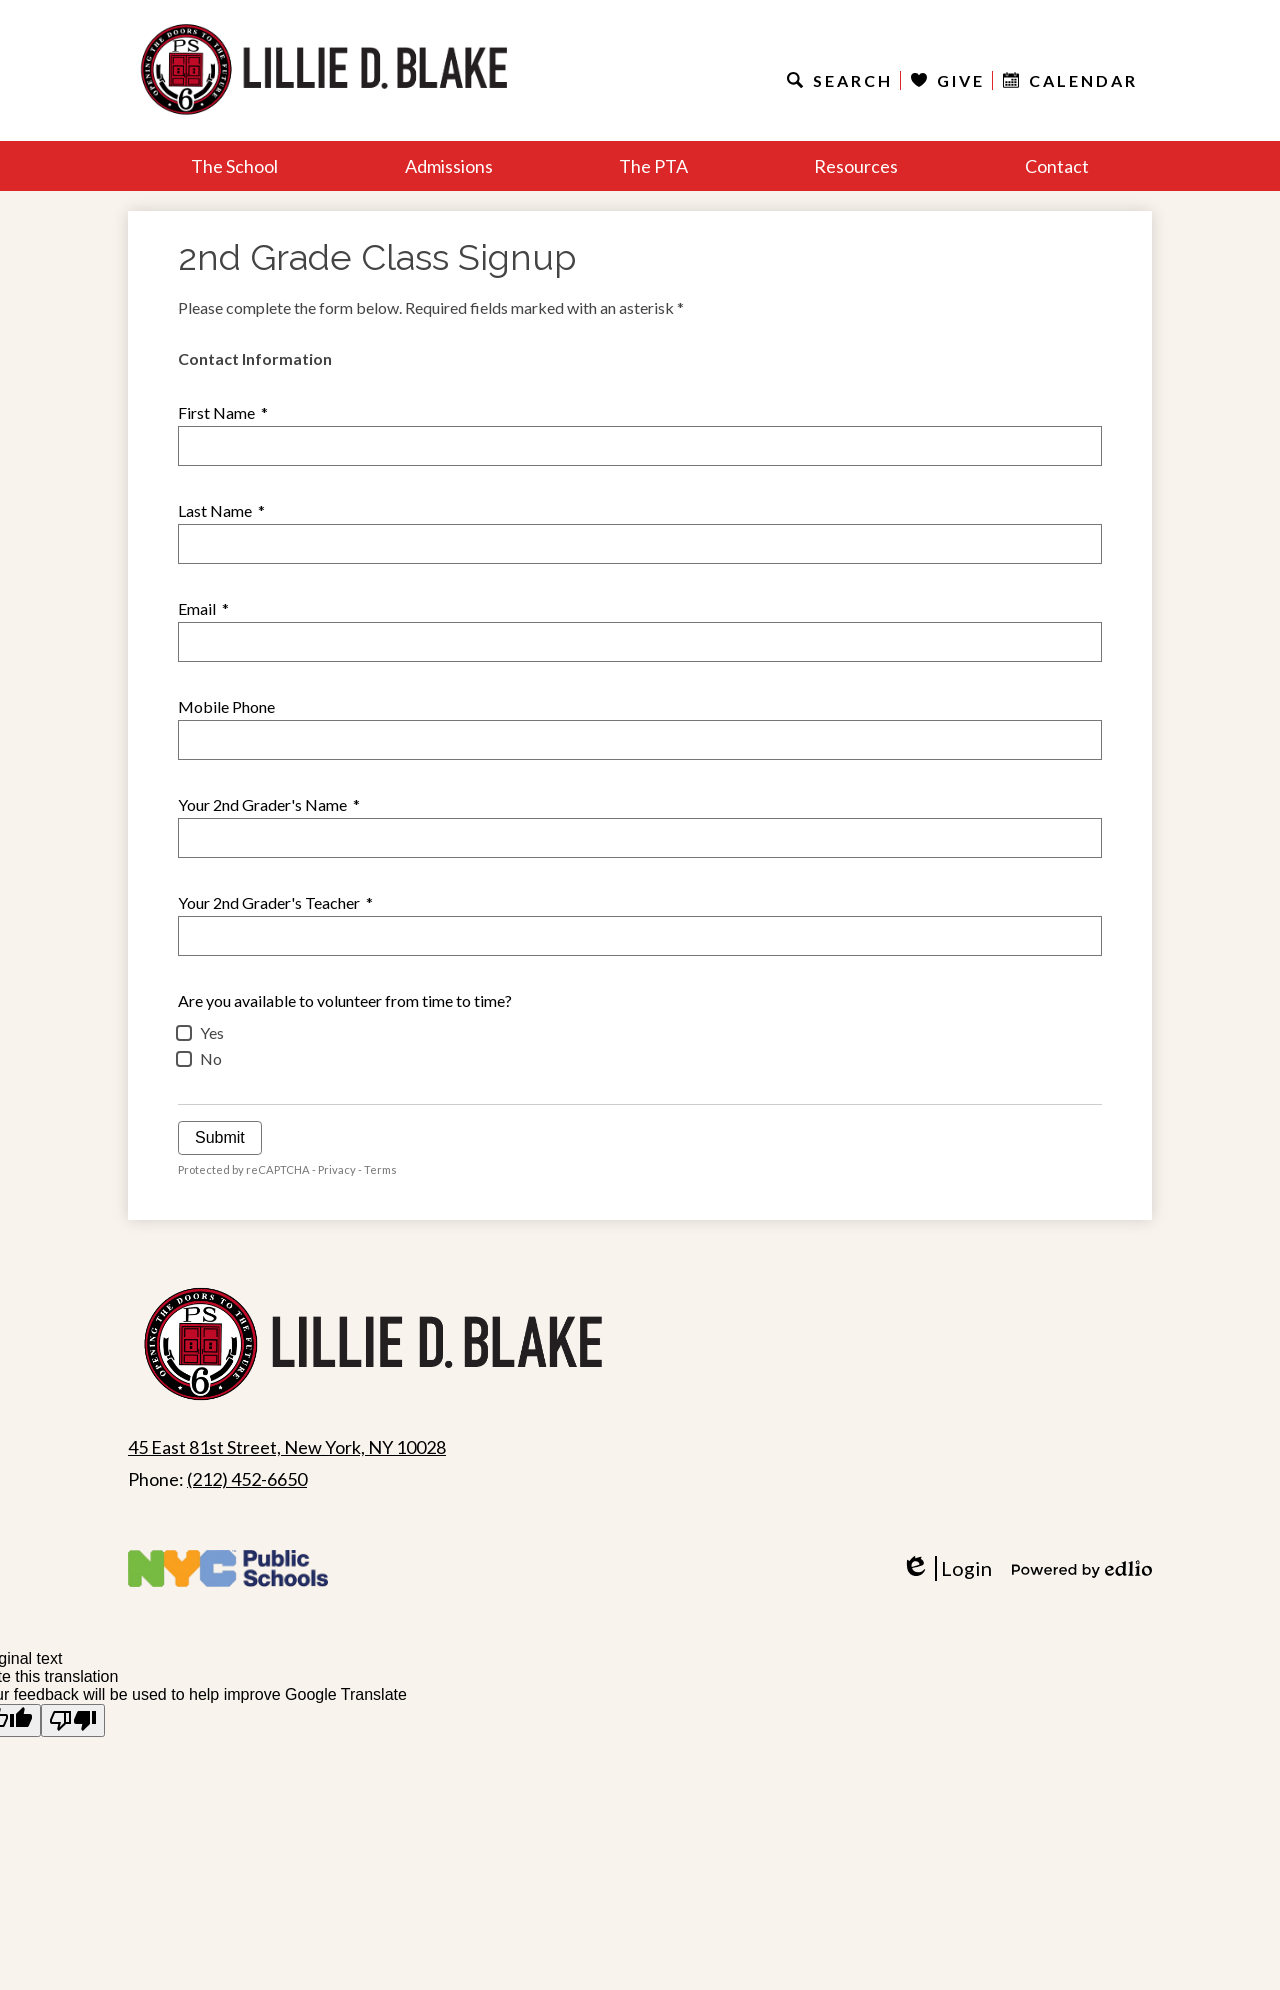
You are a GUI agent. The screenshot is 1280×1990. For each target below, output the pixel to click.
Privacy (337, 1169)
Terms (380, 1169)
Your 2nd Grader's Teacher (275, 902)
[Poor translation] (73, 1720)
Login (946, 1568)
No (211, 1058)
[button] (234, 166)
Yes (212, 1032)
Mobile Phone (226, 706)
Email (203, 608)
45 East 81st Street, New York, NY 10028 (287, 1447)
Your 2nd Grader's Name (269, 804)
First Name (223, 412)
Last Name (221, 510)
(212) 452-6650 (247, 1479)
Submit (220, 1137)
